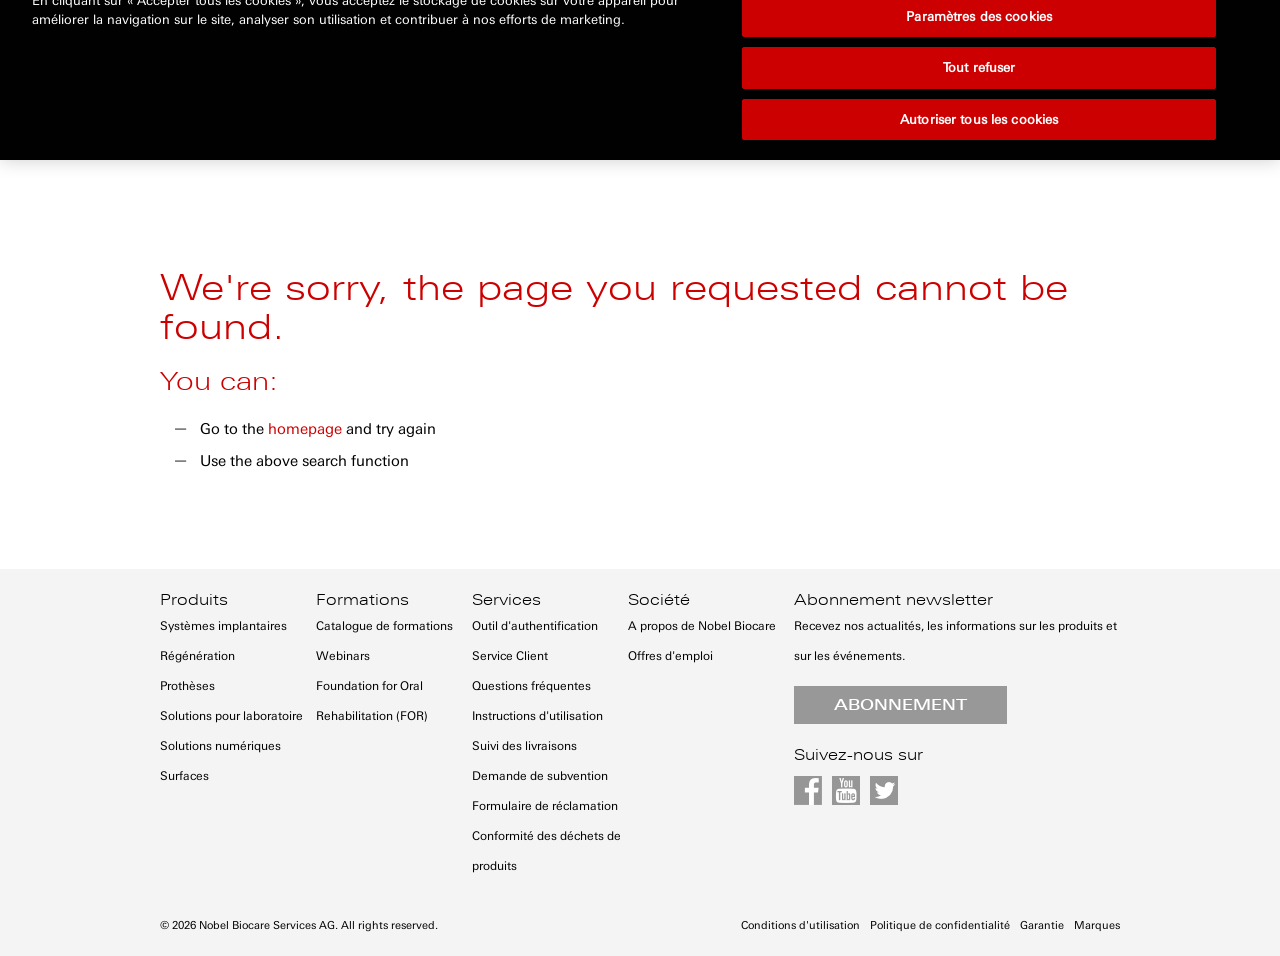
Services (506, 600)
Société (659, 600)
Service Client (510, 656)
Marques (1097, 925)
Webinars (343, 656)
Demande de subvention (540, 776)
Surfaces (184, 776)
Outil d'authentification (535, 626)
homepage (305, 429)
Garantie (1042, 925)
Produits (194, 600)
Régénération (197, 656)
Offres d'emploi (670, 656)
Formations (362, 600)
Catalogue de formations (384, 626)
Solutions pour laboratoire (231, 716)
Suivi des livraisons (524, 746)
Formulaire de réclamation (545, 806)
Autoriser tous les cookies (979, 70)
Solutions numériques (220, 746)
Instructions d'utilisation (537, 716)
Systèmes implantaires (223, 626)
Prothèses (187, 686)
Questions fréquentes (531, 686)
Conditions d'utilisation (800, 925)
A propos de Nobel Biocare (702, 626)
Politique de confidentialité (940, 925)
